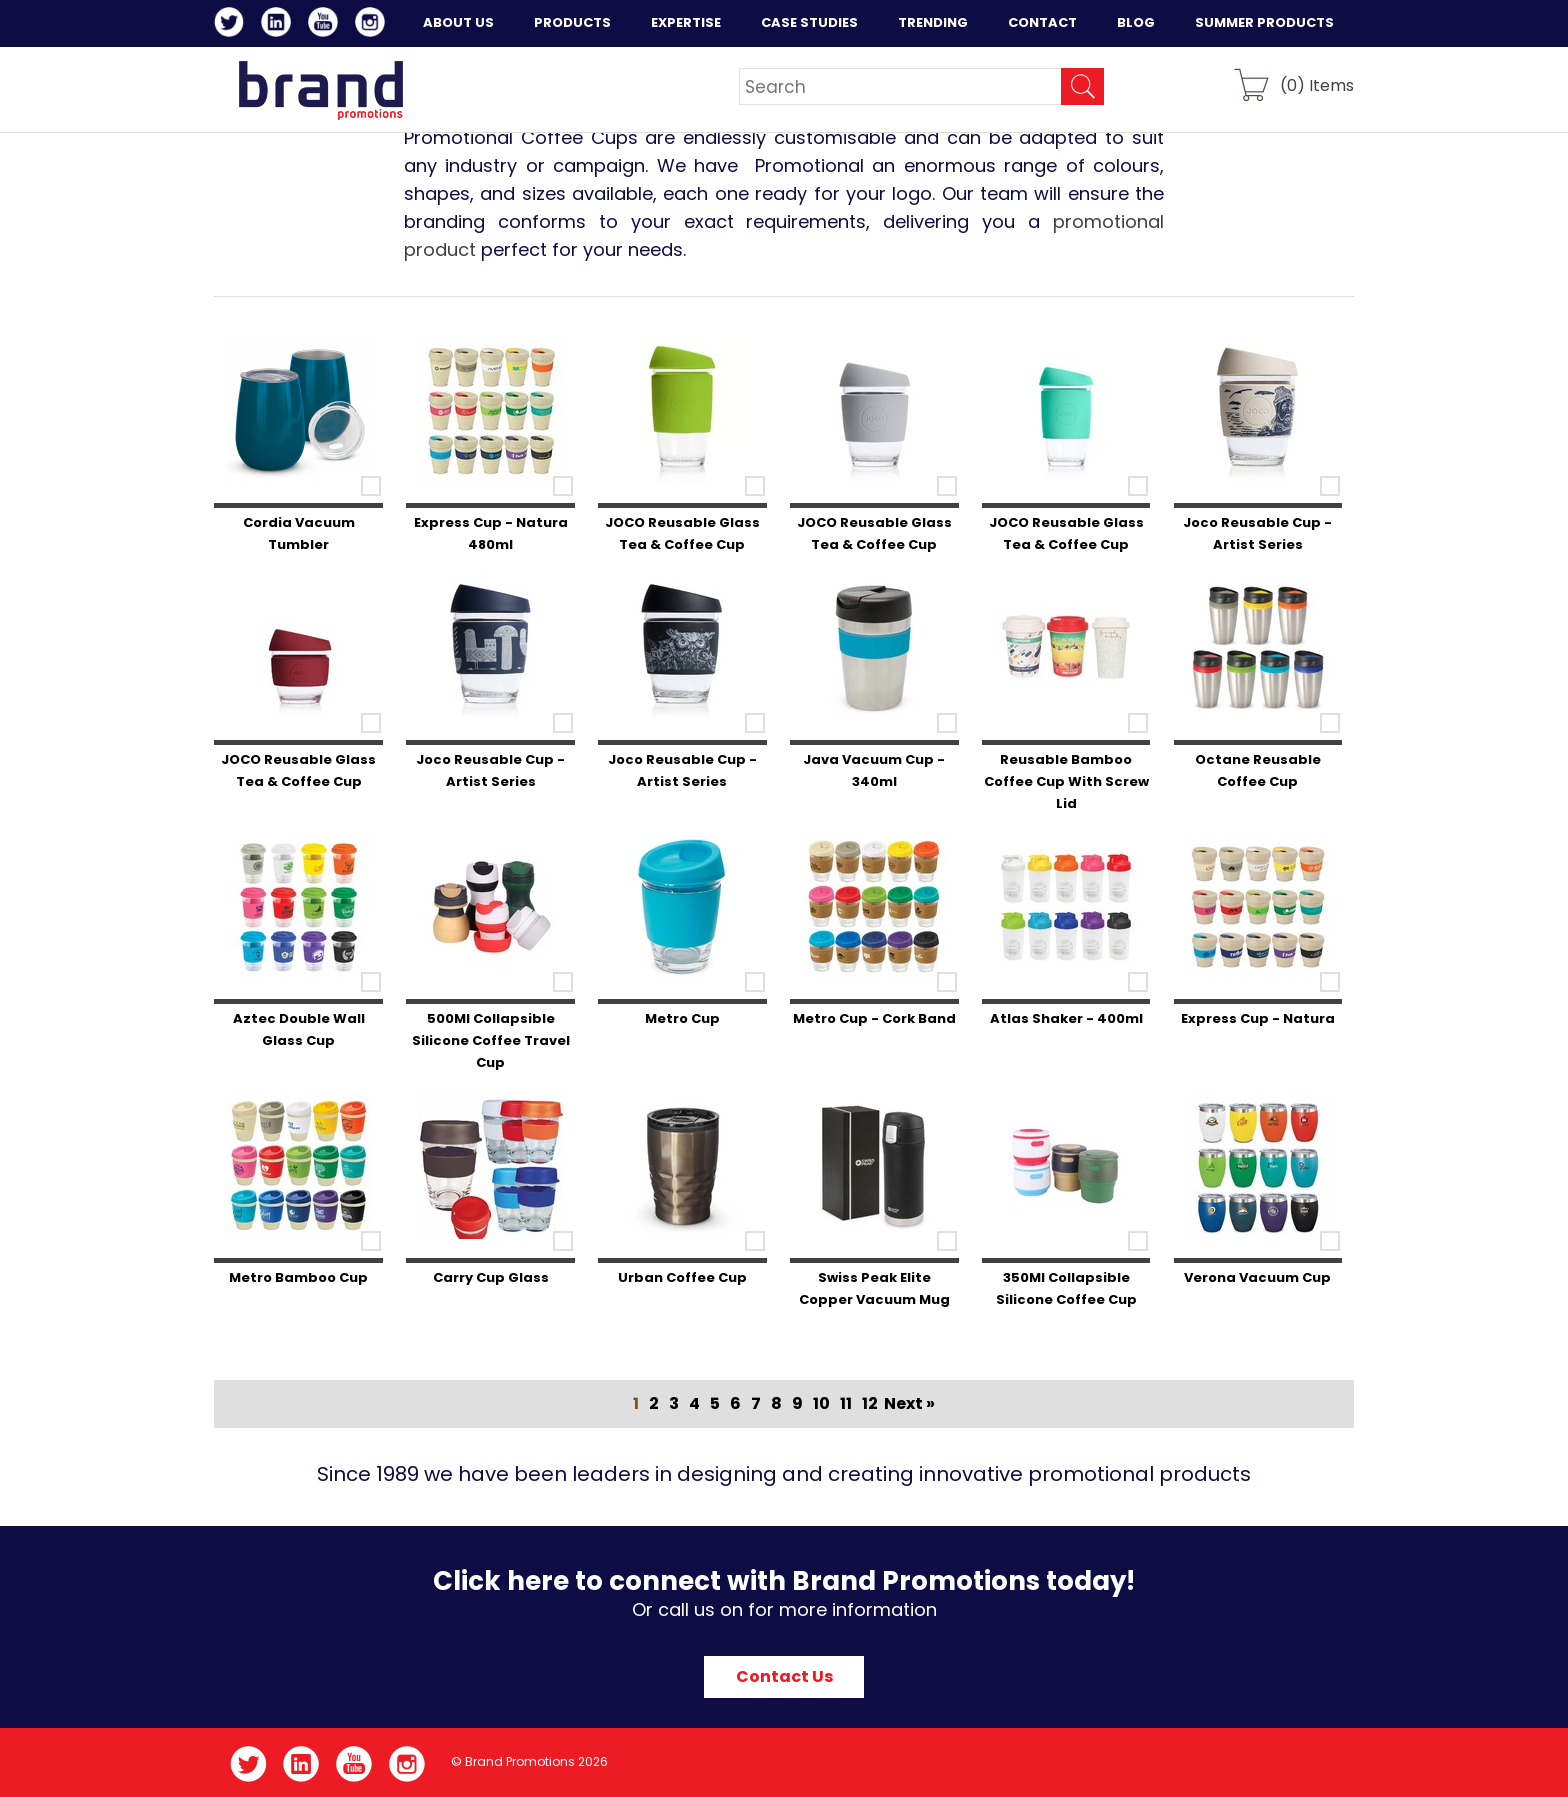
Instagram (373, 25)
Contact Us (784, 1676)
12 (870, 1403)
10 (821, 1403)
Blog (1136, 22)
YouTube (326, 25)
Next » (909, 1403)
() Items (1317, 84)
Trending (933, 22)
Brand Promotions (320, 90)
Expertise (686, 22)
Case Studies (809, 22)
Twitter (232, 25)
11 (846, 1403)
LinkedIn (279, 25)
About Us (458, 22)
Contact (1042, 22)
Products (572, 22)
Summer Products (1264, 22)
